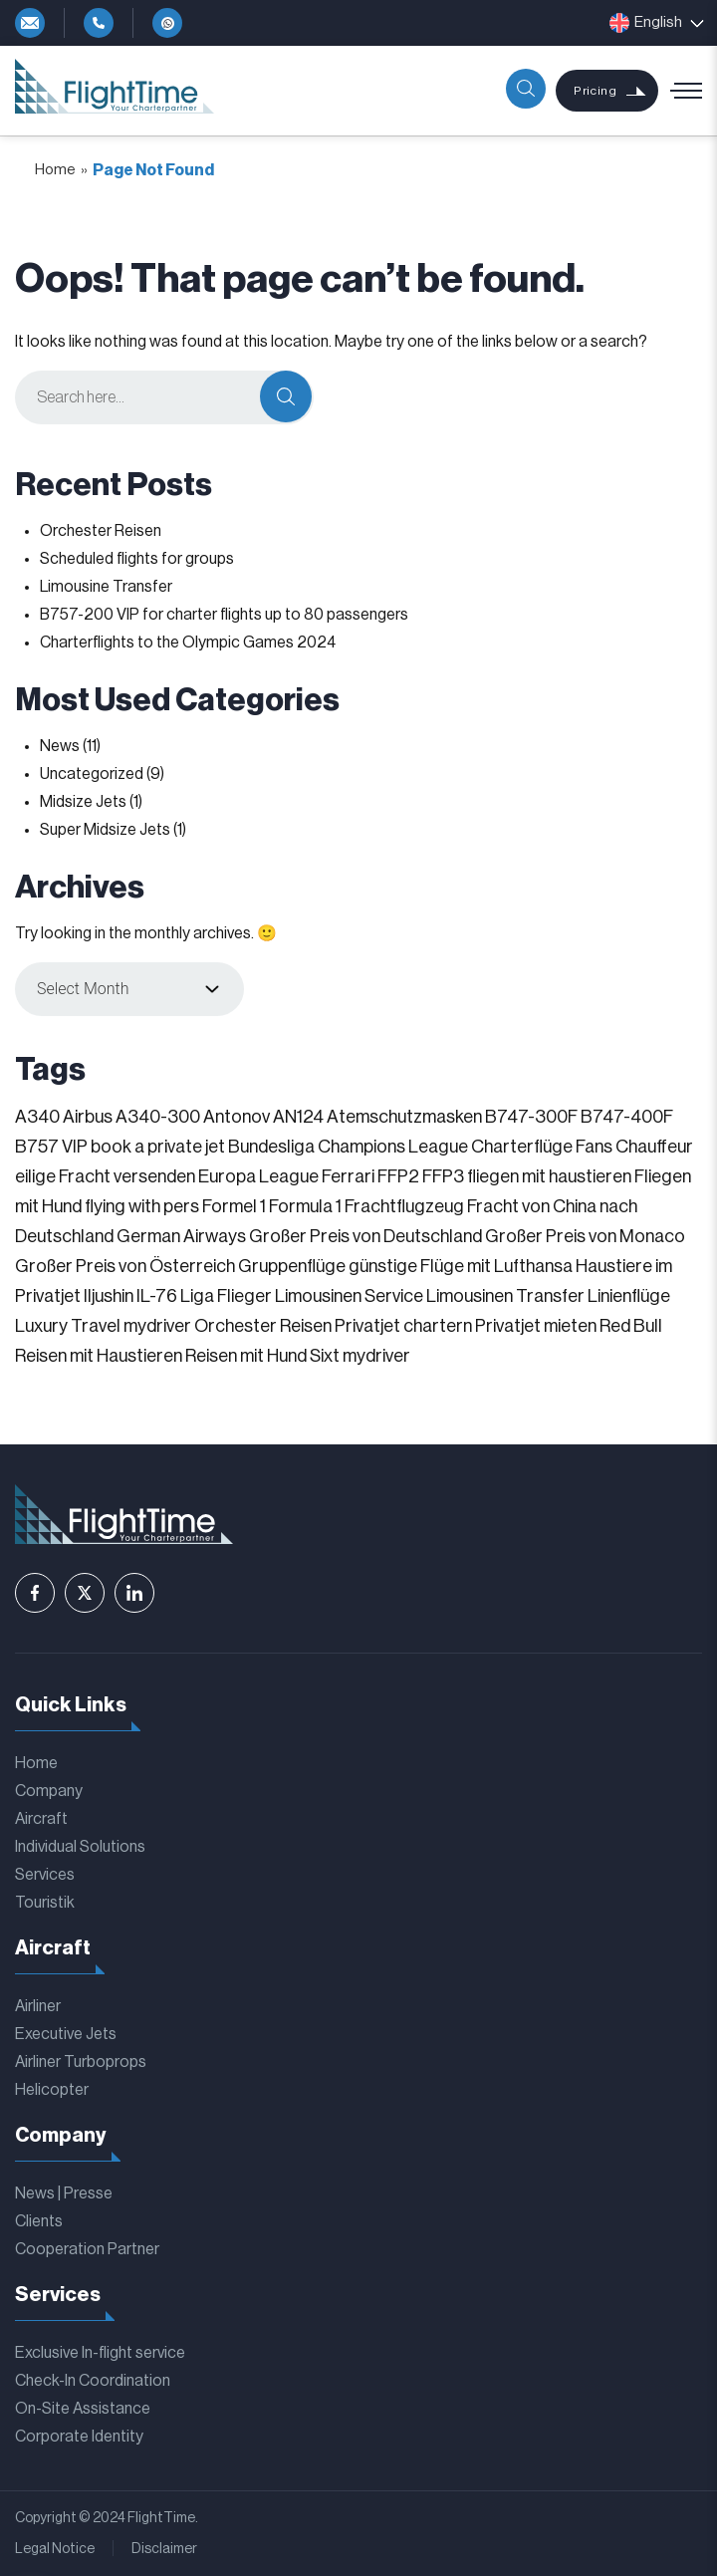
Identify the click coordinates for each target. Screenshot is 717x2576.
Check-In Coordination (92, 2381)
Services (45, 1875)
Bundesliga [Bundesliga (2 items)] (271, 1147)
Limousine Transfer (106, 587)
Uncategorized (91, 774)
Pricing (595, 91)
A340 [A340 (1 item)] (37, 1117)
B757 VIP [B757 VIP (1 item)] (51, 1147)
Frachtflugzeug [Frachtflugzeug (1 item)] (404, 1206)
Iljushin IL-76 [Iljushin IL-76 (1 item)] (130, 1296)
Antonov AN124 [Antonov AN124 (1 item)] (263, 1117)
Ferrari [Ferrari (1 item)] (348, 1176)
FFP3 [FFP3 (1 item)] (443, 1176)
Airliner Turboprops (80, 2062)
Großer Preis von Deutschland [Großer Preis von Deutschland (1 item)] (365, 1236)
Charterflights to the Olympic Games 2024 (188, 642)
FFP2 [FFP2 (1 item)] (398, 1176)
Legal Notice (55, 2549)
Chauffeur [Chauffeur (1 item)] (654, 1147)
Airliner (38, 2006)
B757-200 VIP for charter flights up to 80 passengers (224, 615)
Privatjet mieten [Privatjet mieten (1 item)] (536, 1326)
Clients (39, 2221)
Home (55, 169)
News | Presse (64, 2193)
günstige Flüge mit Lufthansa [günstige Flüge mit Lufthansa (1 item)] (461, 1266)
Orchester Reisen (100, 531)
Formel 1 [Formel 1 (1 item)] (234, 1206)
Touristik (45, 1903)
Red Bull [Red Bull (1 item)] (630, 1326)
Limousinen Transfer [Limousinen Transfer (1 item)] (505, 1296)
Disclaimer (164, 2549)
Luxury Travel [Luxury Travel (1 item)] (67, 1326)
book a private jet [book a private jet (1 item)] (158, 1147)
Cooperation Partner (87, 2249)
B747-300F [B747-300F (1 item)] (531, 1117)
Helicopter (52, 2090)
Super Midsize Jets (105, 830)
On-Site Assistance (82, 2409)
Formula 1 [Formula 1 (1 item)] (305, 1206)
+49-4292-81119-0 (99, 23)
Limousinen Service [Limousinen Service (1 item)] (349, 1296)
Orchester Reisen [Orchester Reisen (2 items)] (263, 1326)
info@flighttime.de (30, 23)
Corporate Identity (79, 2437)
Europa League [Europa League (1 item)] (258, 1176)
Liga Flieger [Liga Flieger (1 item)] (226, 1296)
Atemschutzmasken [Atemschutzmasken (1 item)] (404, 1117)
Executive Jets (66, 2034)
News (60, 746)
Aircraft (41, 1819)
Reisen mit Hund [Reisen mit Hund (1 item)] (246, 1356)
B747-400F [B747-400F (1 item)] (627, 1117)
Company (49, 1791)
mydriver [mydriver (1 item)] (157, 1326)
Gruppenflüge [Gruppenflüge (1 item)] (292, 1266)
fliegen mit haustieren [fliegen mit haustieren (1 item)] (549, 1176)
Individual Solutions (80, 1847)
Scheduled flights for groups (137, 559)
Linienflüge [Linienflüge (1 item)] (629, 1296)
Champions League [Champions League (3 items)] (393, 1147)
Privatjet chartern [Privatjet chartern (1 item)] (403, 1326)
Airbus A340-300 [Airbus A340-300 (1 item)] (131, 1117)
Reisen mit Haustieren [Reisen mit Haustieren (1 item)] (98, 1356)
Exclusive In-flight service (100, 2353)
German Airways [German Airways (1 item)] (181, 1236)
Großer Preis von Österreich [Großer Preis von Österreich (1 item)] (125, 1266)
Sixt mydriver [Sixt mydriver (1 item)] (360, 1356)
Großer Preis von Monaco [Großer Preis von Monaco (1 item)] (585, 1236)
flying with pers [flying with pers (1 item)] (142, 1206)
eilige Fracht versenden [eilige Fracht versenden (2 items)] (105, 1176)
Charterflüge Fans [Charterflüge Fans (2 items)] (541, 1147)
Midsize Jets (83, 802)
